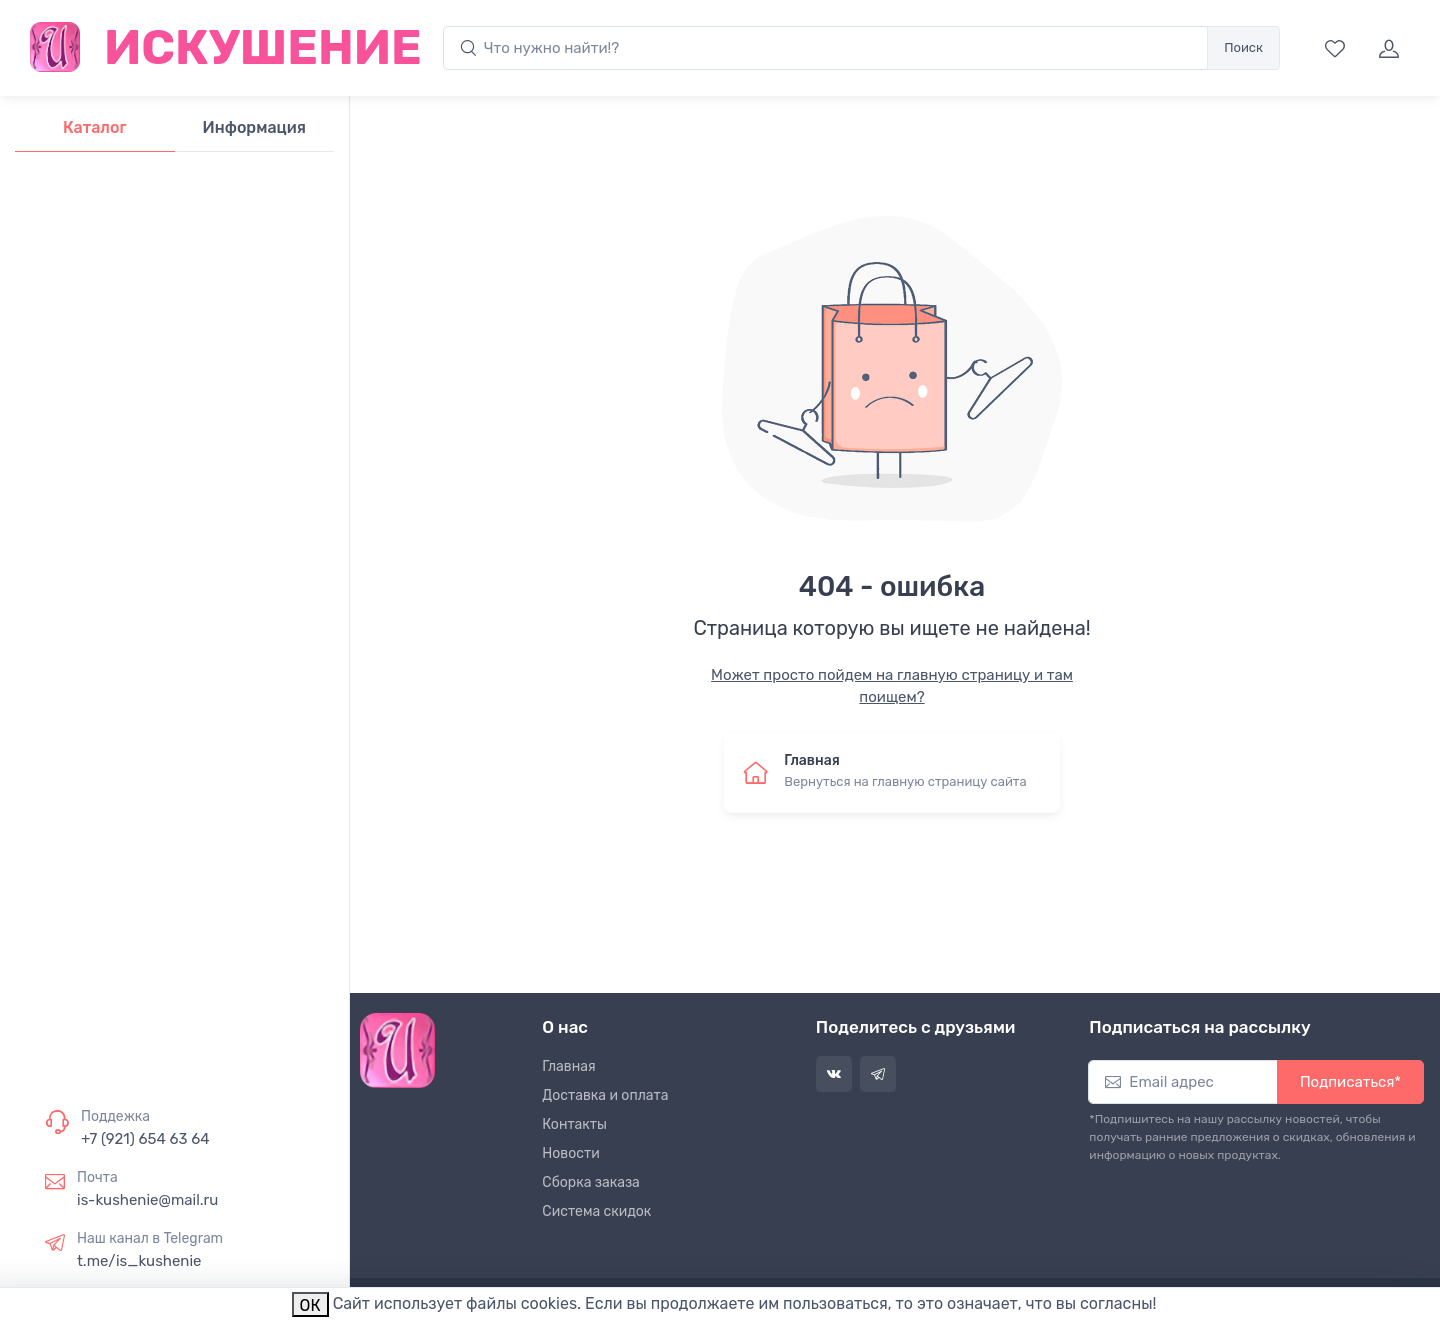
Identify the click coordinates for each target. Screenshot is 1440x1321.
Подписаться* (1350, 1082)
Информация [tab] (254, 127)
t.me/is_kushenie (139, 1261)
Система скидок (596, 1211)
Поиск (1243, 47)
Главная (568, 1066)
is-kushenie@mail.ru (147, 1200)
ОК (310, 1305)
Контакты (574, 1124)
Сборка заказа (591, 1182)
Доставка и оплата (605, 1095)
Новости (570, 1153)
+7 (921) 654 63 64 (145, 1139)
